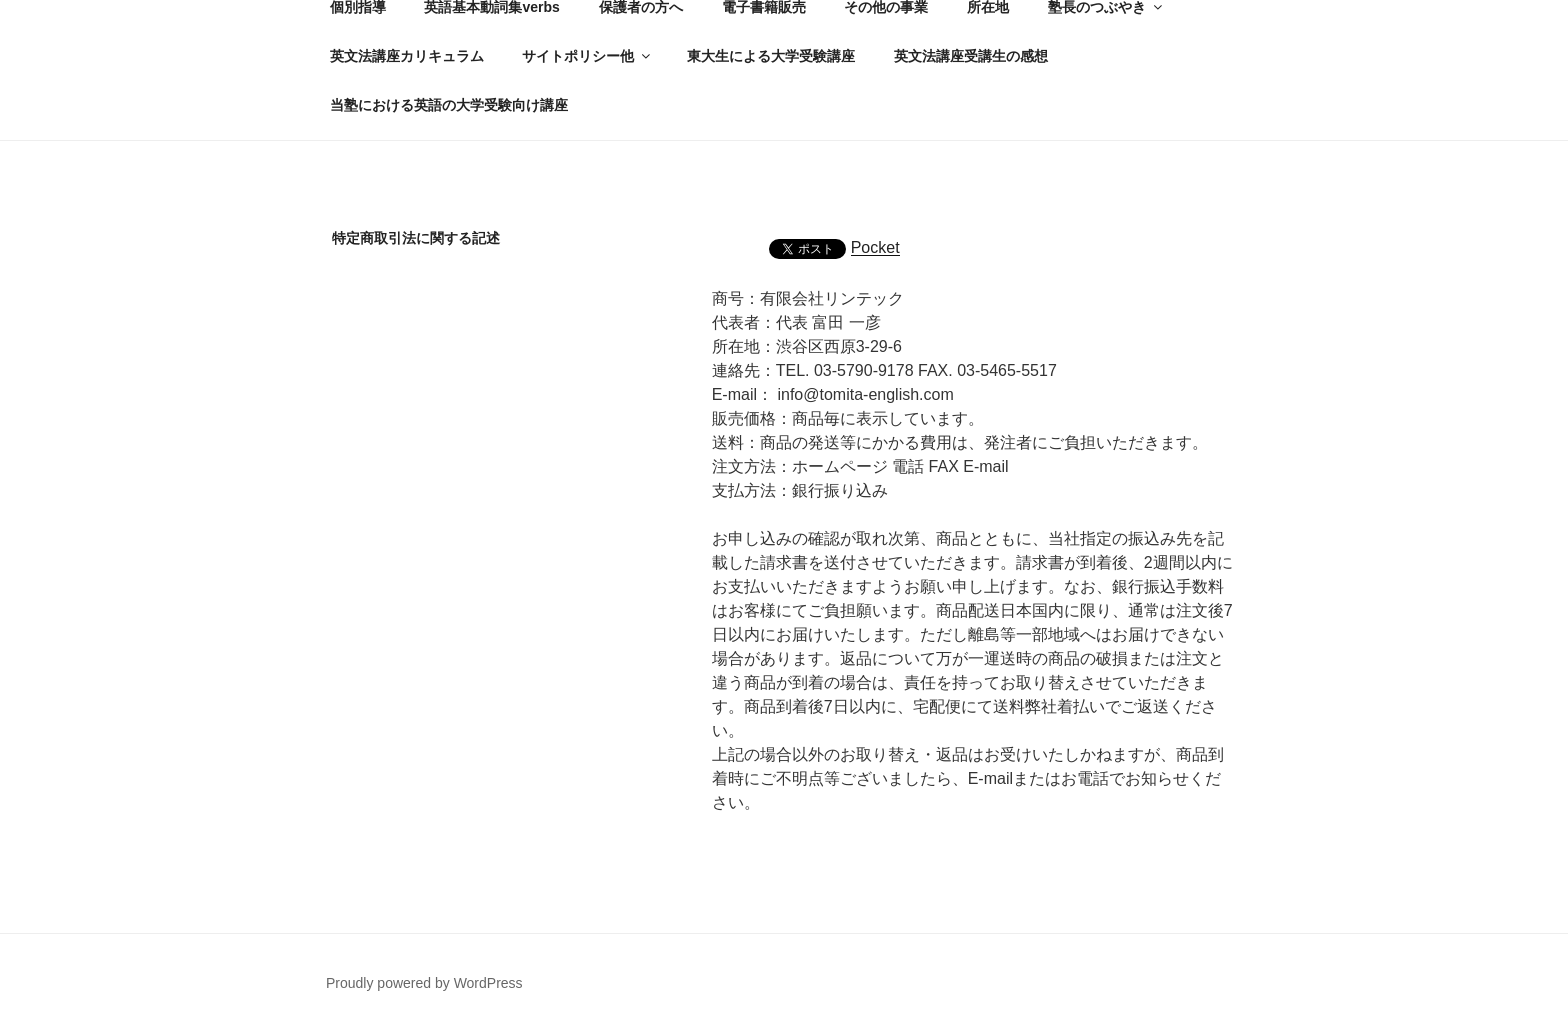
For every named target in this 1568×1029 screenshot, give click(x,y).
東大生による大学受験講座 (771, 56)
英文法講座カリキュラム (407, 56)
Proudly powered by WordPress (424, 983)
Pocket (875, 247)
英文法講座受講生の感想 (971, 56)
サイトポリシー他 (587, 56)
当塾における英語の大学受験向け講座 (449, 105)
